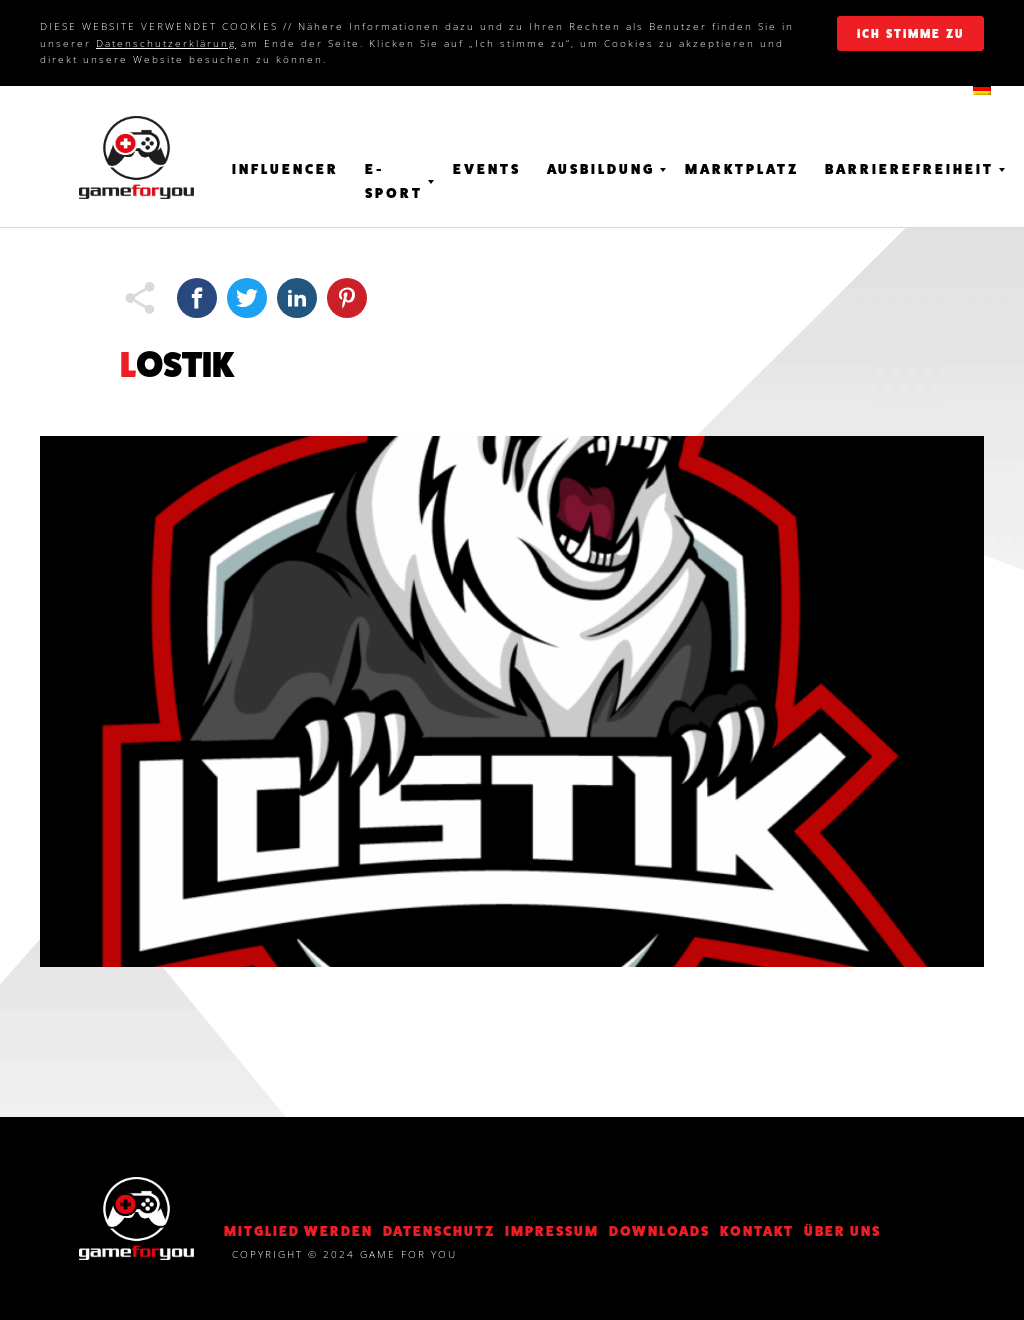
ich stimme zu (910, 34)
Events (487, 169)
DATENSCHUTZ (439, 1231)
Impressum (552, 1231)
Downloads (659, 1231)
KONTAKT (757, 1231)
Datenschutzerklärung (166, 43)
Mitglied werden (298, 1231)
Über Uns (842, 1231)
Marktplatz (742, 169)
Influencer (285, 169)
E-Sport (394, 181)
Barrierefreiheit (909, 169)
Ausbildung (601, 169)
